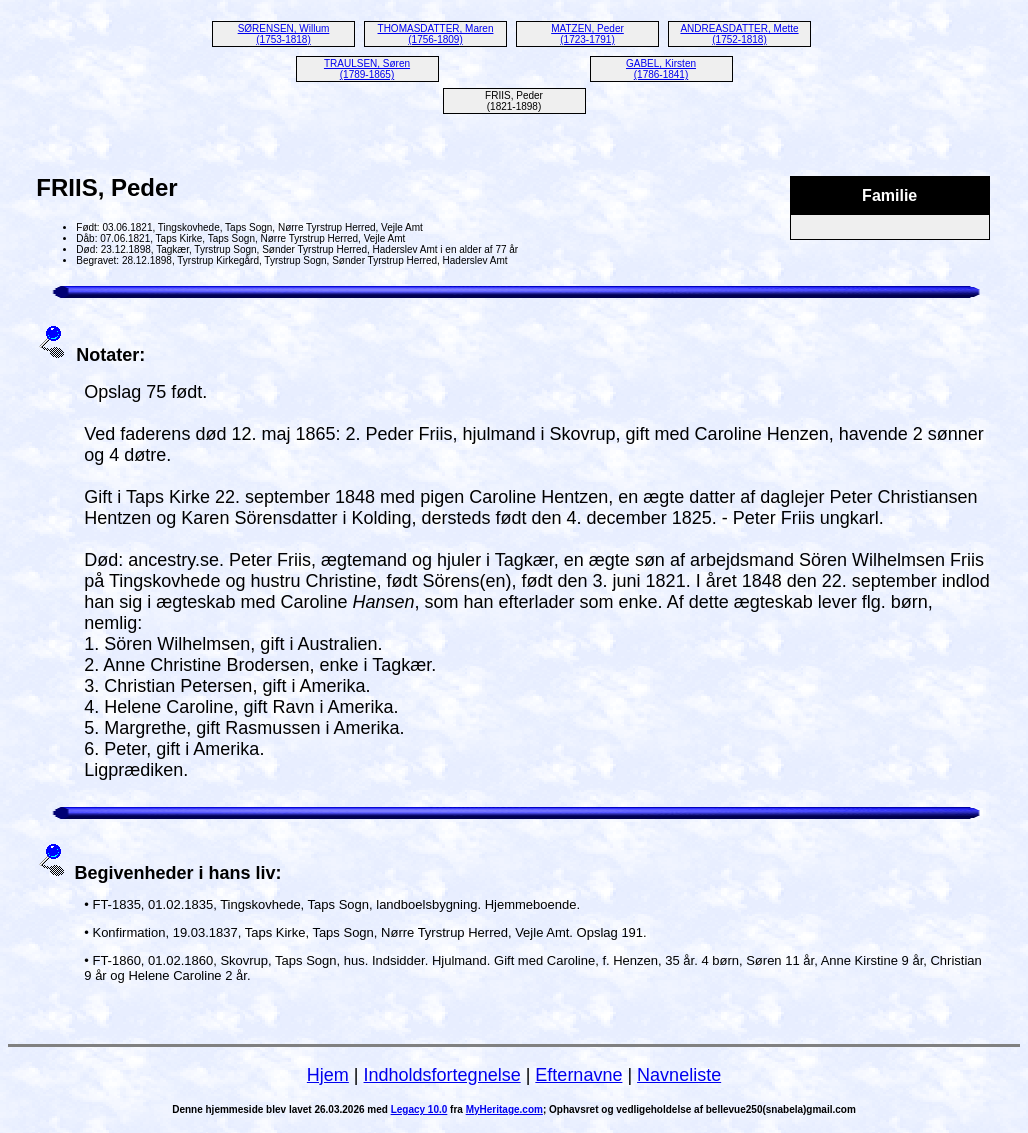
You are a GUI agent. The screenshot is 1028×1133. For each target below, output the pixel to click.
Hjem (328, 1075)
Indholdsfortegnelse (442, 1075)
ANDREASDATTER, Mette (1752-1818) (739, 34)
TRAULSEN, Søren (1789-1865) (367, 69)
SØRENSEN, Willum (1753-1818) (284, 34)
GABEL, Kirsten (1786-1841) (661, 69)
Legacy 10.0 (419, 1109)
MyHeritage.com (504, 1109)
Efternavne (578, 1075)
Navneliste (679, 1075)
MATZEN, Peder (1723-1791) (587, 34)
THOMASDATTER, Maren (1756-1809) (436, 34)
